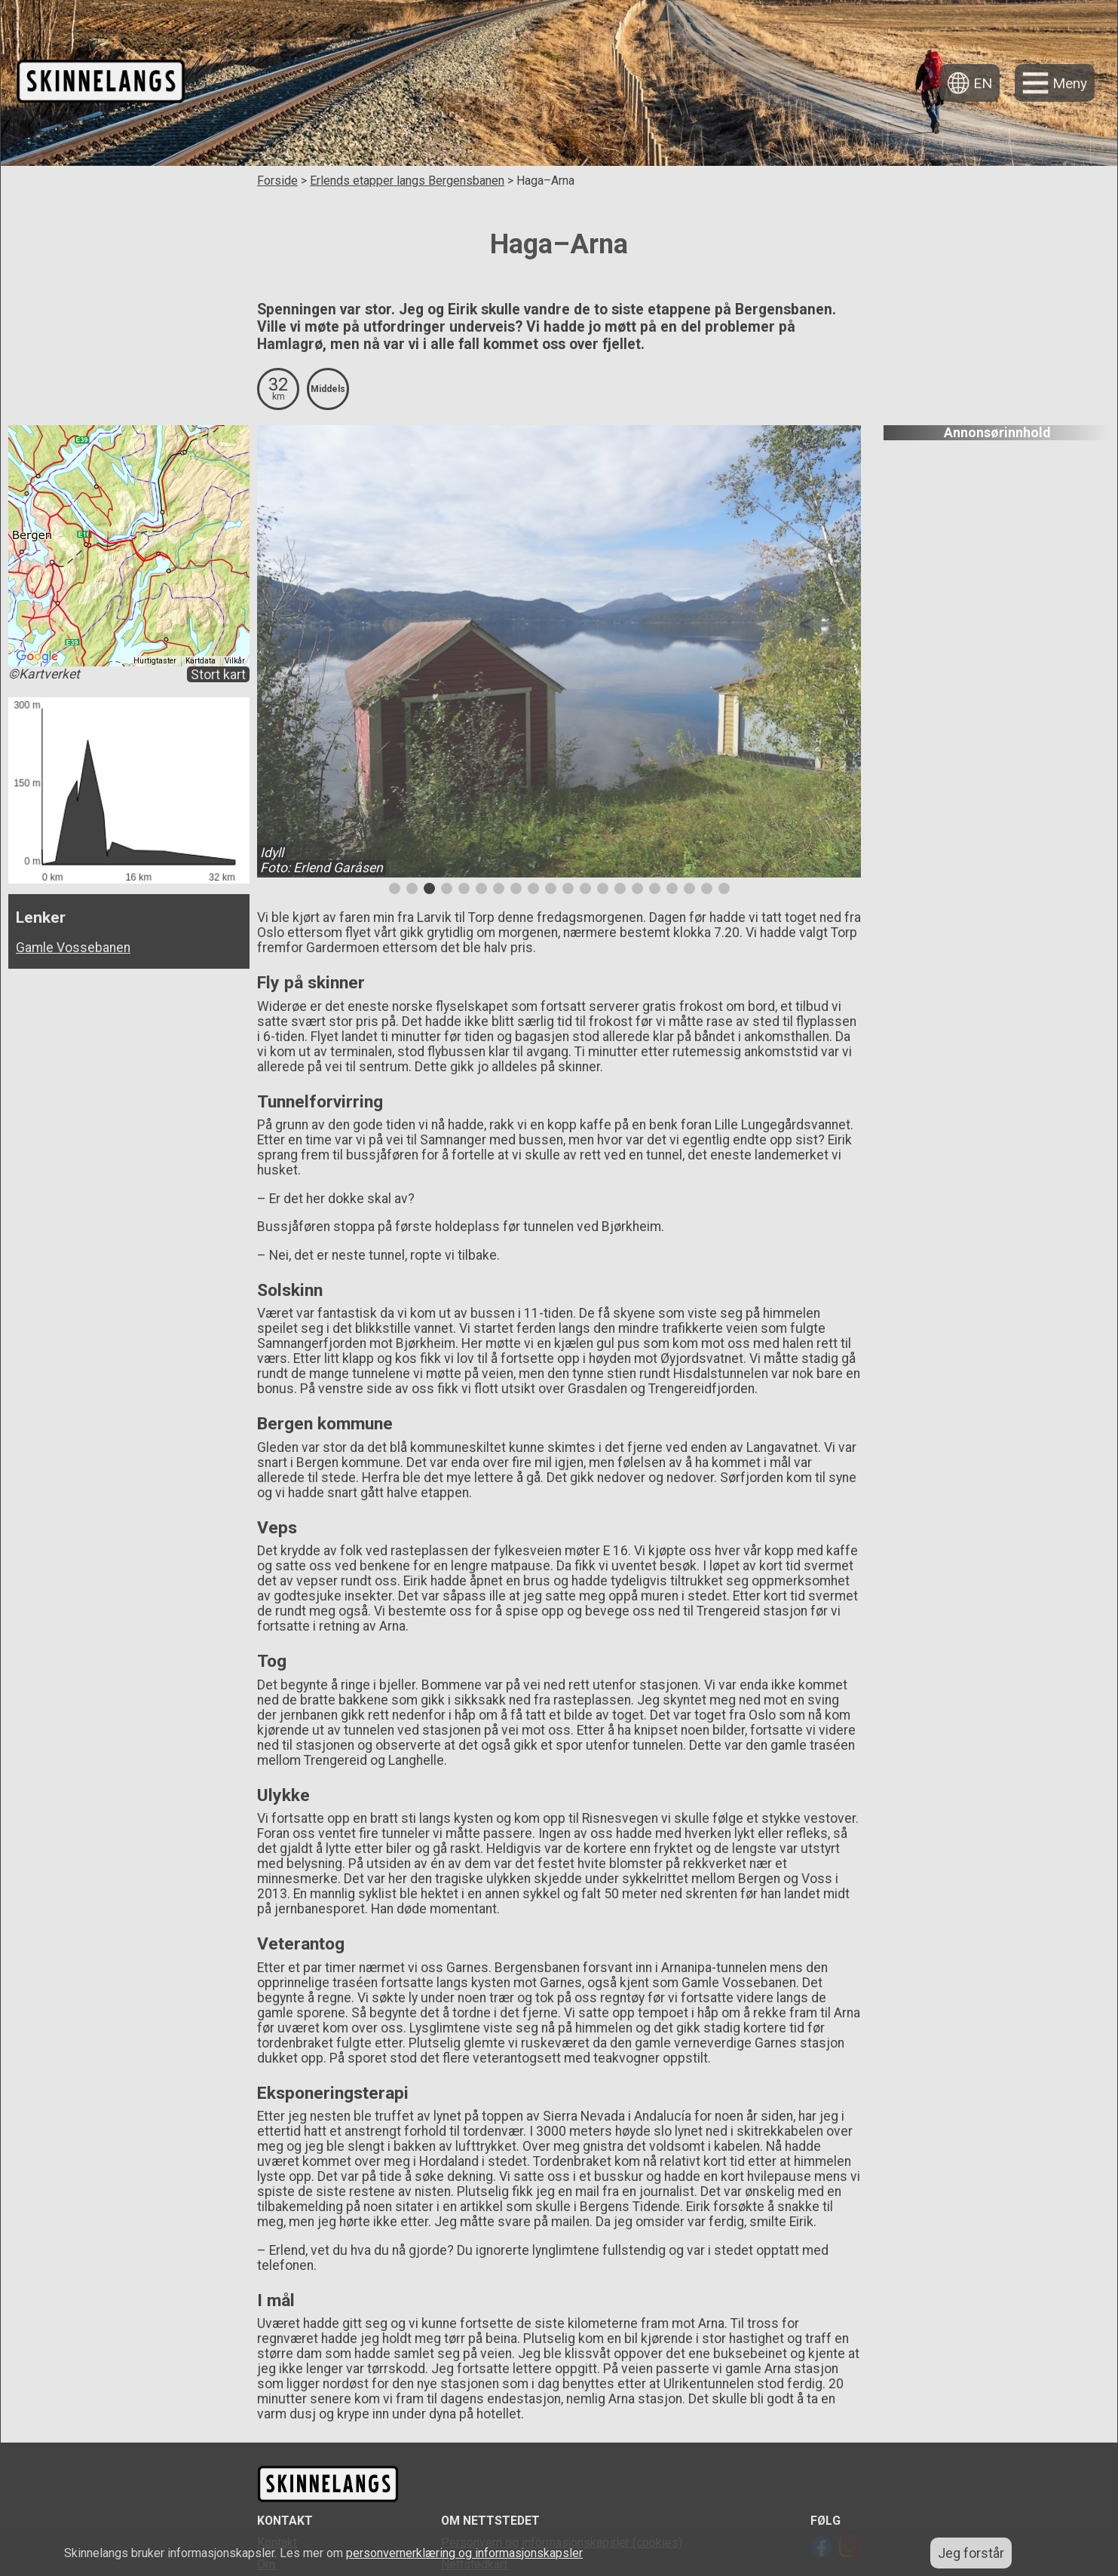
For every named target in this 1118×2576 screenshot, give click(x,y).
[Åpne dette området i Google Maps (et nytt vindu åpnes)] (37, 656)
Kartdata (200, 661)
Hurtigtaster (154, 661)
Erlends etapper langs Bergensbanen (407, 180)
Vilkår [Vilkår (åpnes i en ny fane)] (235, 661)
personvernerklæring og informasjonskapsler (464, 2553)
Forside (277, 180)
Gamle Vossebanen (73, 947)
